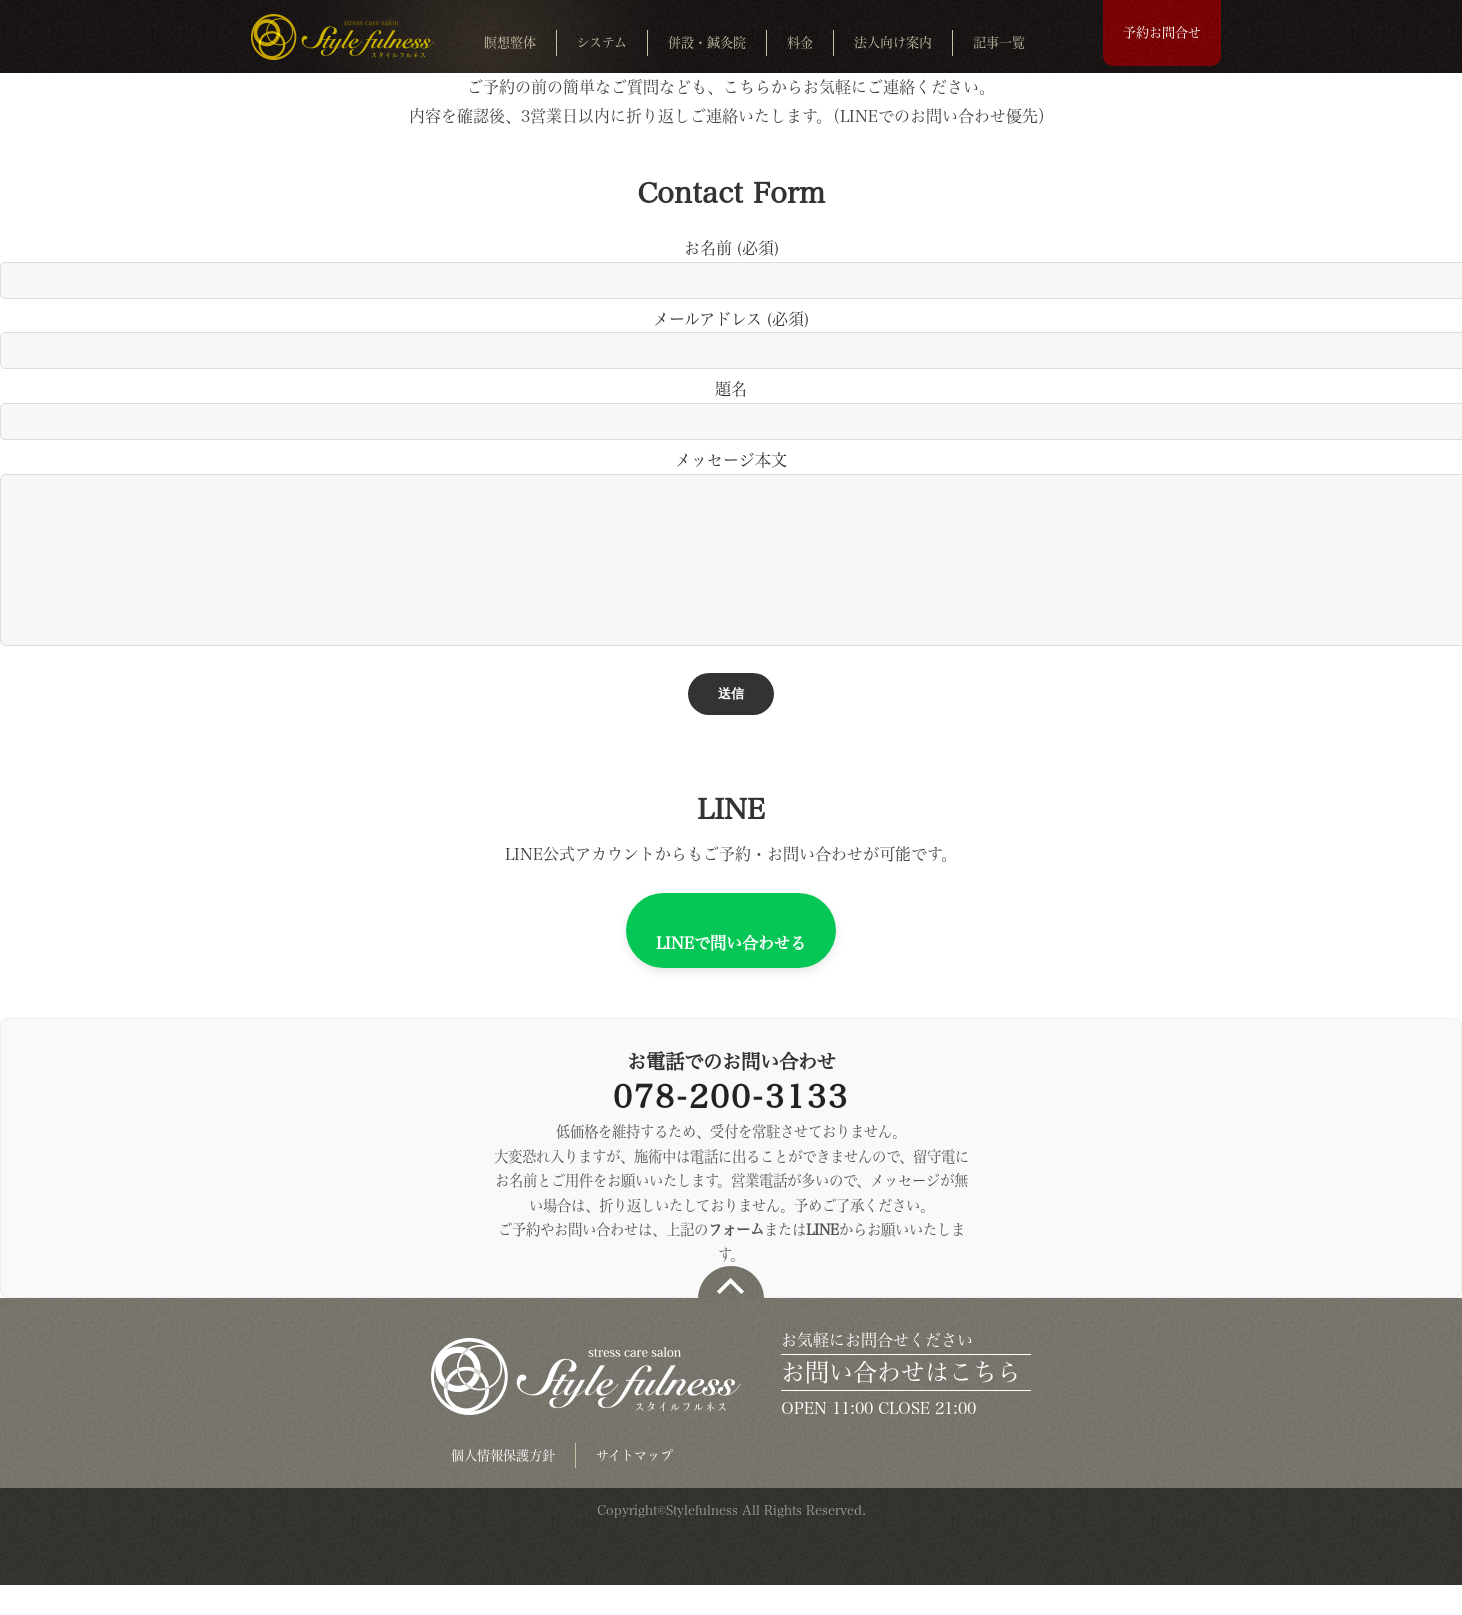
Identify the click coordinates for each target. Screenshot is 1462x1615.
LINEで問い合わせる (731, 973)
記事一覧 (999, 42)
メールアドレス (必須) (731, 334)
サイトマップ (634, 1485)
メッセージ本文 (731, 565)
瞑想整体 (510, 42)
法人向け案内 (893, 42)
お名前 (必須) (731, 263)
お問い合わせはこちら (901, 1402)
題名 (731, 404)
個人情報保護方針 (503, 1485)
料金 (800, 42)
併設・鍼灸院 (707, 42)
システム (602, 42)
